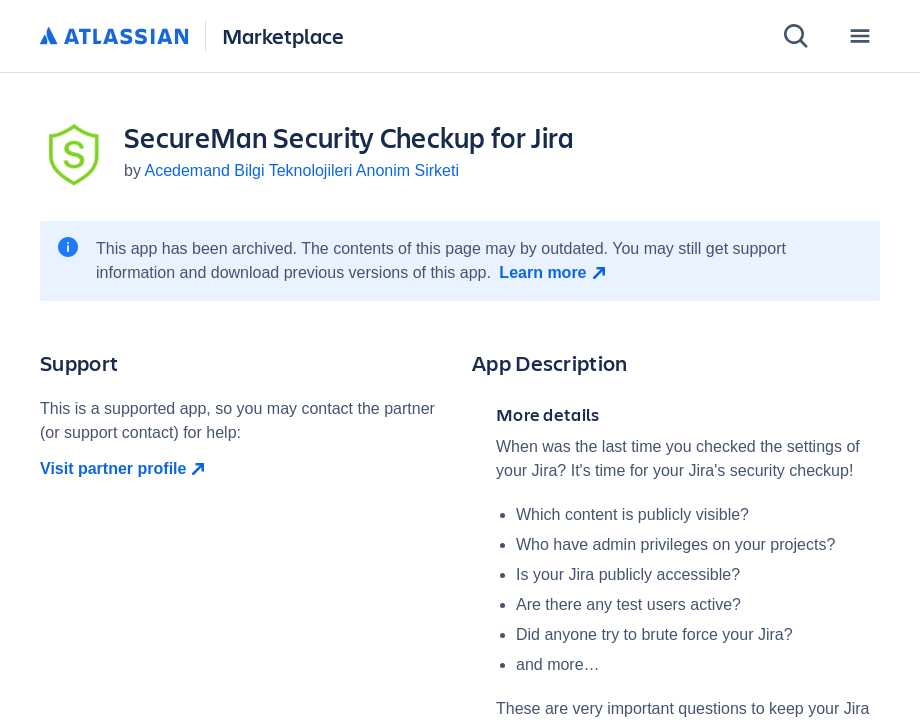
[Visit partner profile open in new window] (244, 469)
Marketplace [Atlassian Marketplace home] (283, 35)
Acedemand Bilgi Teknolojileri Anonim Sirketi (301, 170)
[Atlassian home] (114, 37)
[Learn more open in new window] (554, 273)
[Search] (796, 36)
